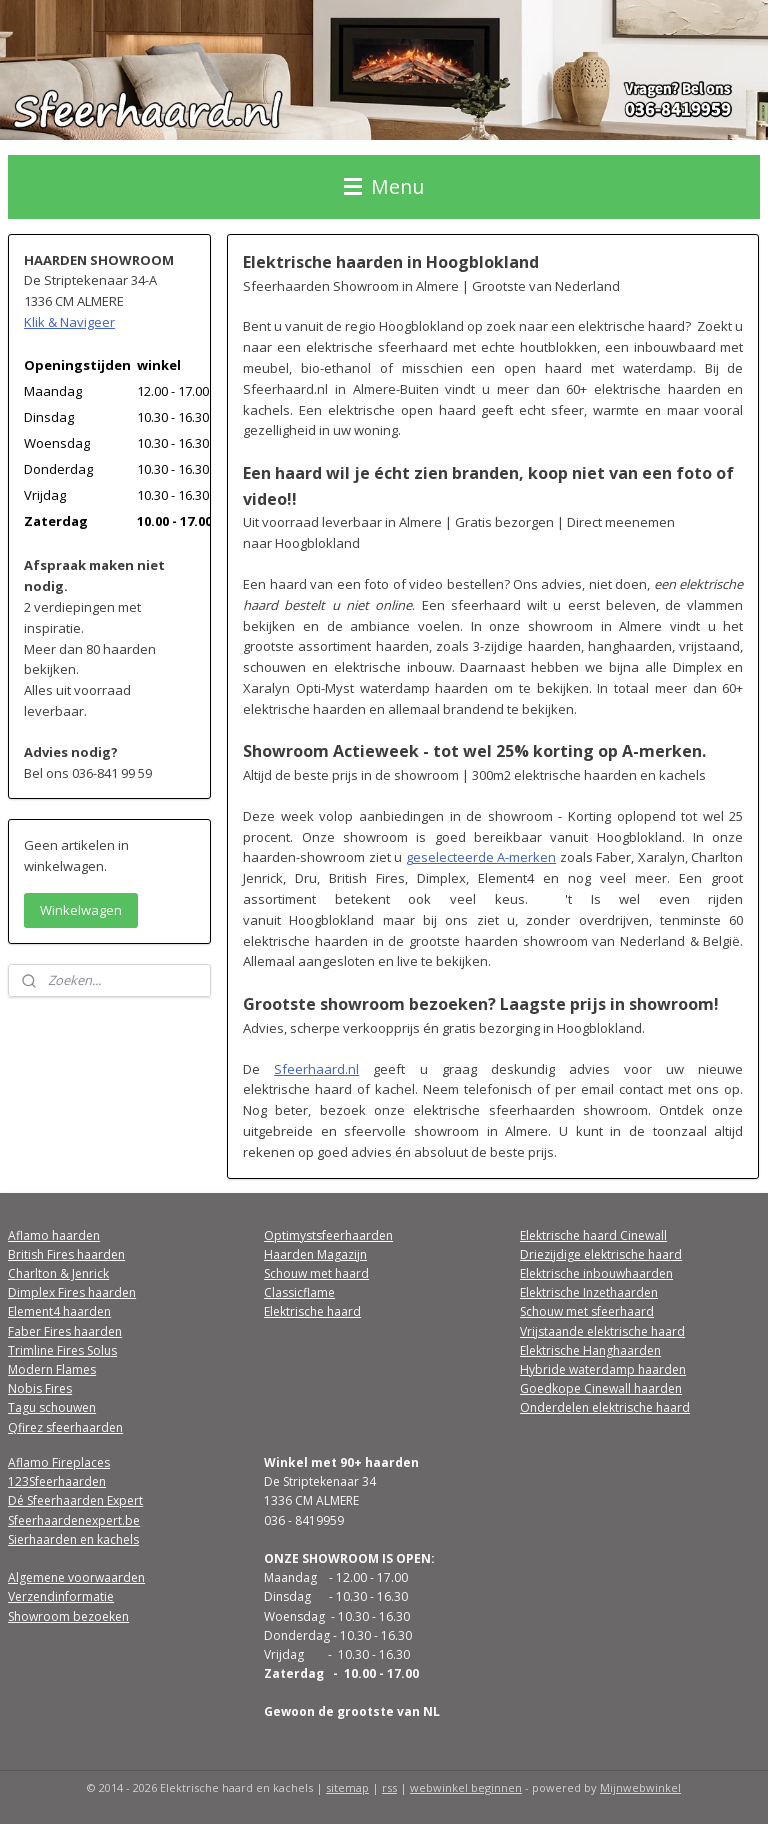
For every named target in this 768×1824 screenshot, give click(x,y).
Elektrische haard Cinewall (593, 1235)
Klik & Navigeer (69, 322)
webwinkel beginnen (466, 1787)
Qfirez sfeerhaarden (65, 1427)
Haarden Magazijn (315, 1254)
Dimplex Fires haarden (72, 1292)
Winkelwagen (81, 910)
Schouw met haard (316, 1273)
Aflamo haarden (54, 1235)
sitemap (347, 1787)
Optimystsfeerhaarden (328, 1235)
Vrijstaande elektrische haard (602, 1331)
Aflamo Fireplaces (59, 1462)
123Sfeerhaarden (57, 1481)
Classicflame (299, 1292)
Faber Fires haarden (65, 1331)
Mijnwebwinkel (640, 1787)
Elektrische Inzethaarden (589, 1292)
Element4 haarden (59, 1311)
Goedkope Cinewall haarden (601, 1388)
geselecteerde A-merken (481, 857)
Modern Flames (52, 1369)
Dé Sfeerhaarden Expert (75, 1500)
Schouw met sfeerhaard (587, 1311)
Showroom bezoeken (68, 1616)
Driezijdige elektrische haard (601, 1254)
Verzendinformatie (61, 1596)
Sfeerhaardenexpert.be (74, 1520)
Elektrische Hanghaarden (590, 1350)
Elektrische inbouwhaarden (596, 1273)
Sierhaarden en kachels (73, 1539)
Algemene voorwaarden (76, 1577)
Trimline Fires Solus (62, 1350)
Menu (384, 186)
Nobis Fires (40, 1388)
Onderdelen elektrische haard (605, 1407)
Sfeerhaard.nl (317, 1068)
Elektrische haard (312, 1311)
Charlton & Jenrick (58, 1273)
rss (389, 1787)
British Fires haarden (66, 1254)
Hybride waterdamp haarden (603, 1369)
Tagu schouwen (52, 1407)
